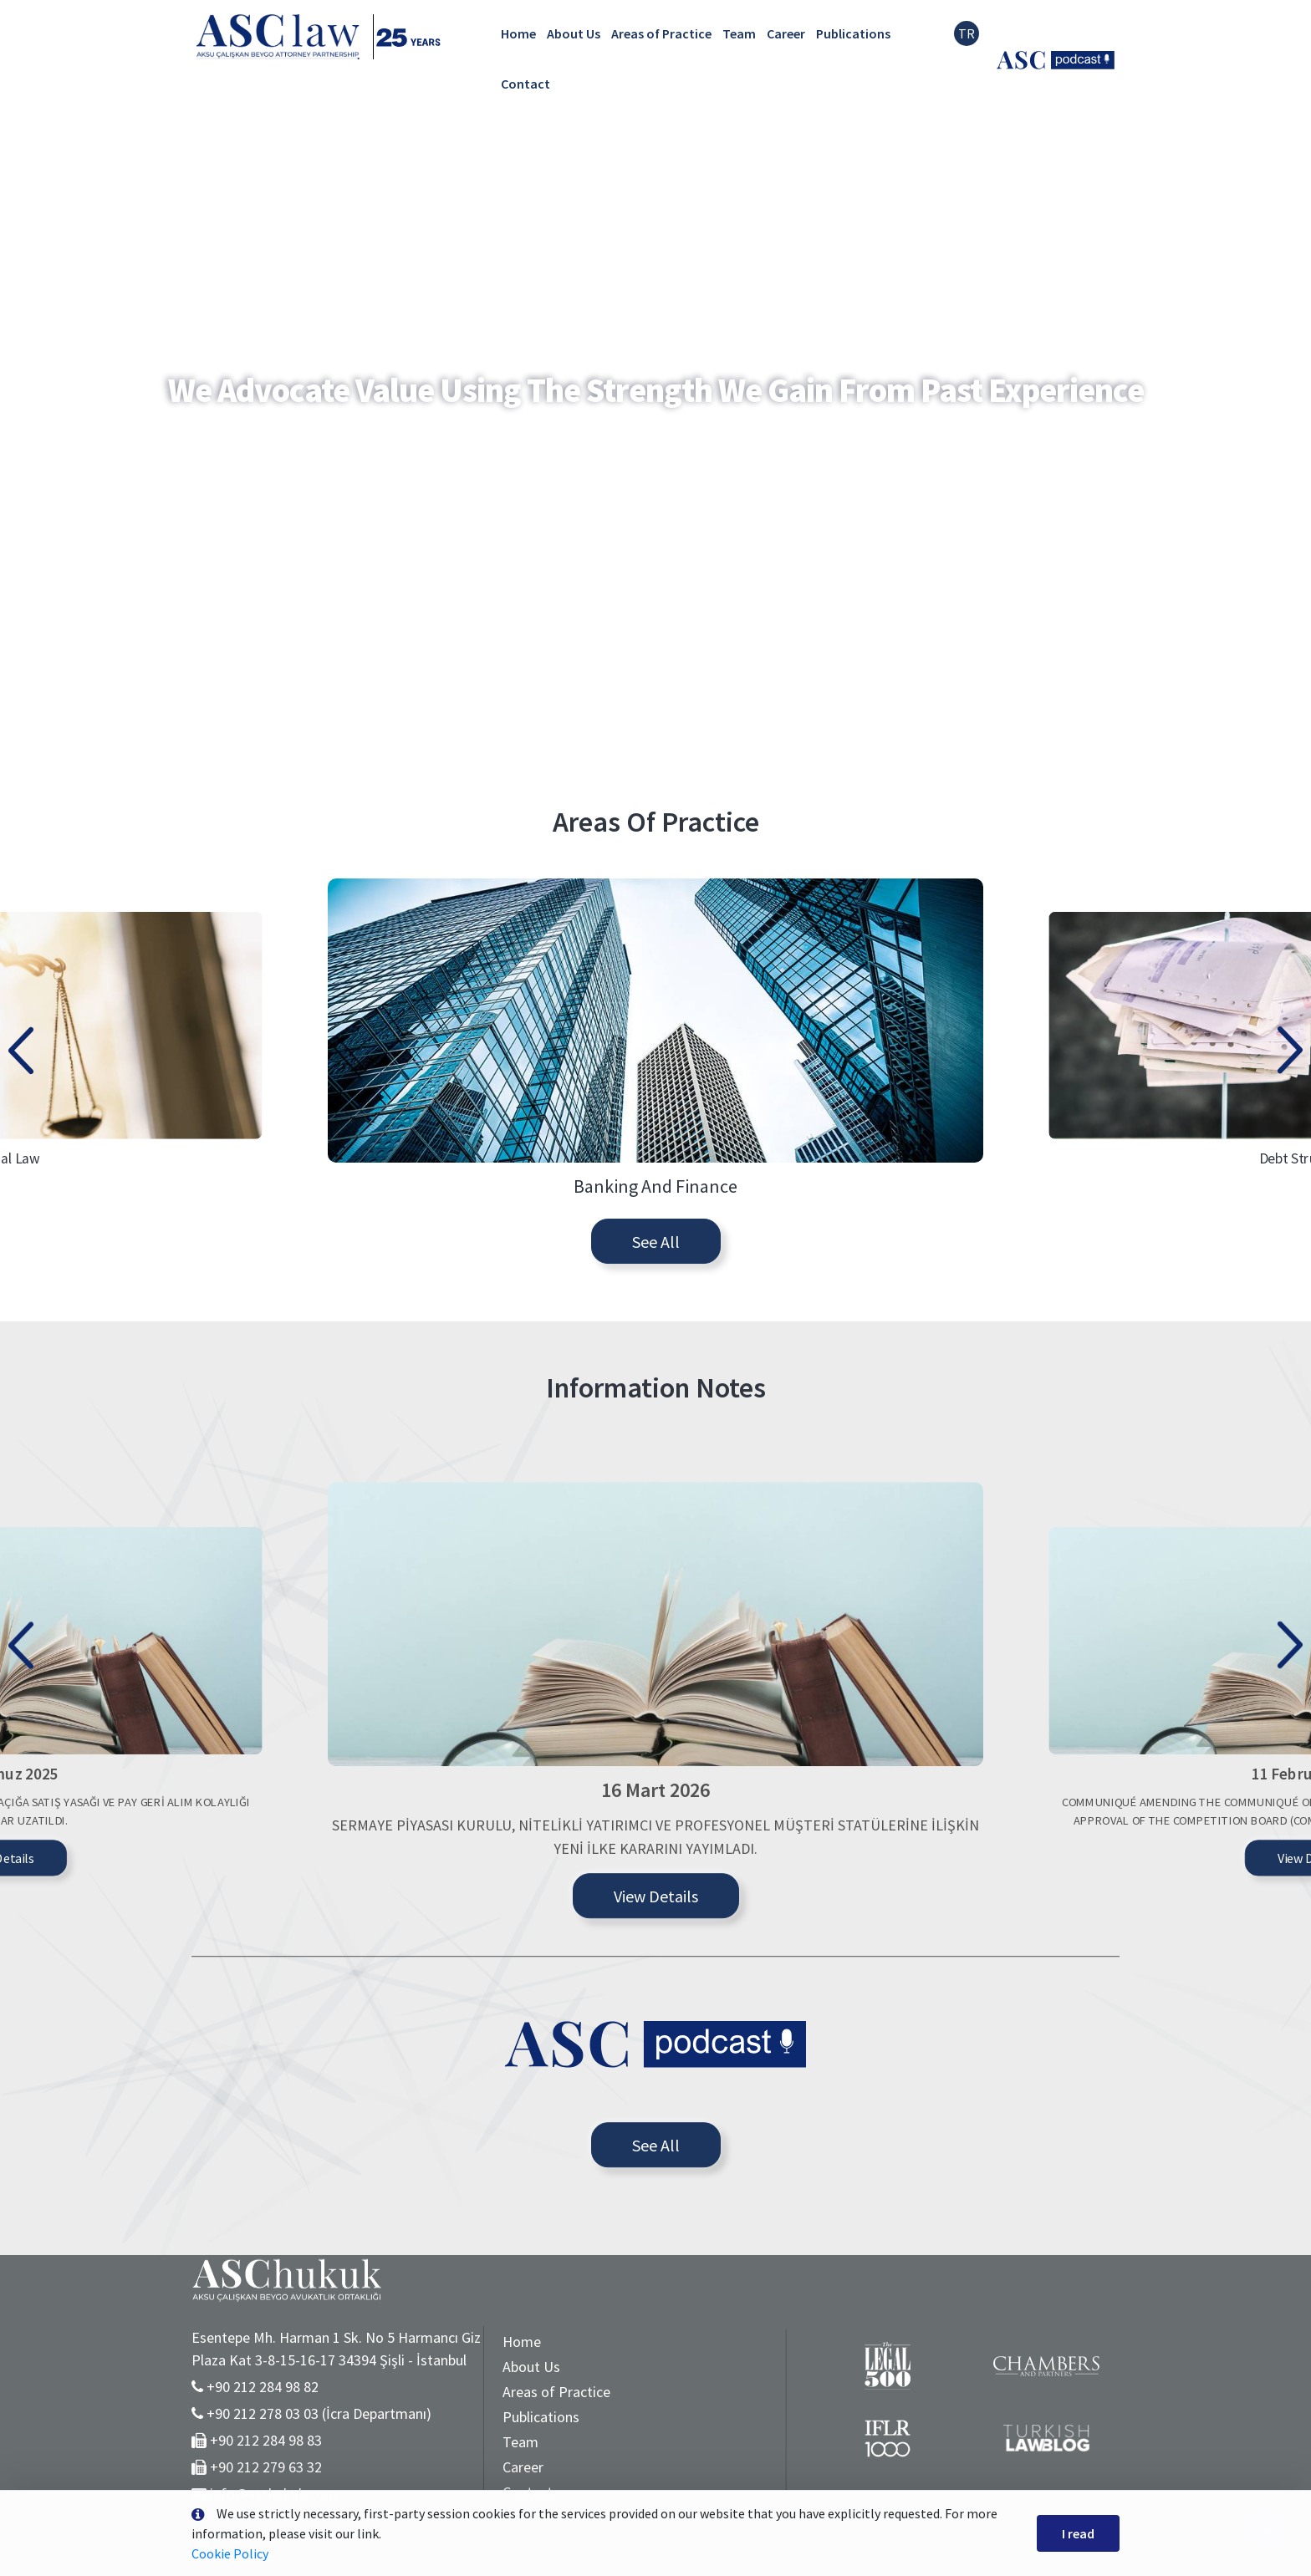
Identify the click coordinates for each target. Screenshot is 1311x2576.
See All (656, 1362)
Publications (853, 33)
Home (518, 33)
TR (966, 33)
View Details (656, 2102)
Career (786, 33)
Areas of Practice (661, 33)
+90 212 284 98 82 (263, 2386)
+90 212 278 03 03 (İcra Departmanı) (319, 2413)
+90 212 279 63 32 (266, 2467)
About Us (573, 33)
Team (739, 33)
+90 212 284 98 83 (266, 2440)
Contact (525, 83)
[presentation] (21, 1165)
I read (1078, 2533)
